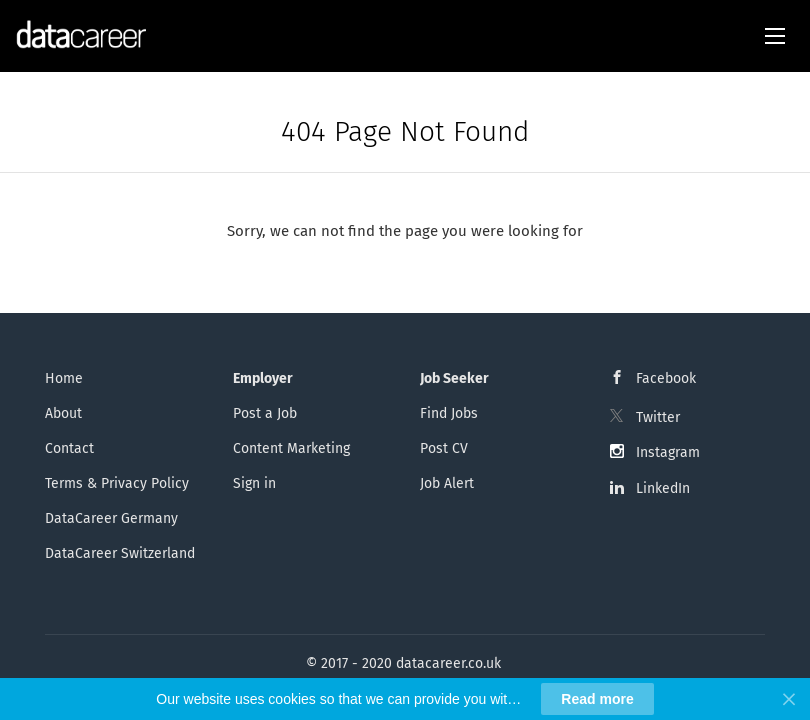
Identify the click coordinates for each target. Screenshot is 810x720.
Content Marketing (291, 448)
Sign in (254, 483)
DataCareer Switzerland (120, 553)
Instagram (668, 452)
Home (64, 378)
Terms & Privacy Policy (117, 483)
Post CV (444, 448)
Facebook (666, 378)
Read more (597, 699)
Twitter (658, 417)
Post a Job (265, 413)
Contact (69, 448)
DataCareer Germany (111, 518)
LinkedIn (663, 488)
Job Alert (447, 483)
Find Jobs (449, 413)
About (63, 413)
